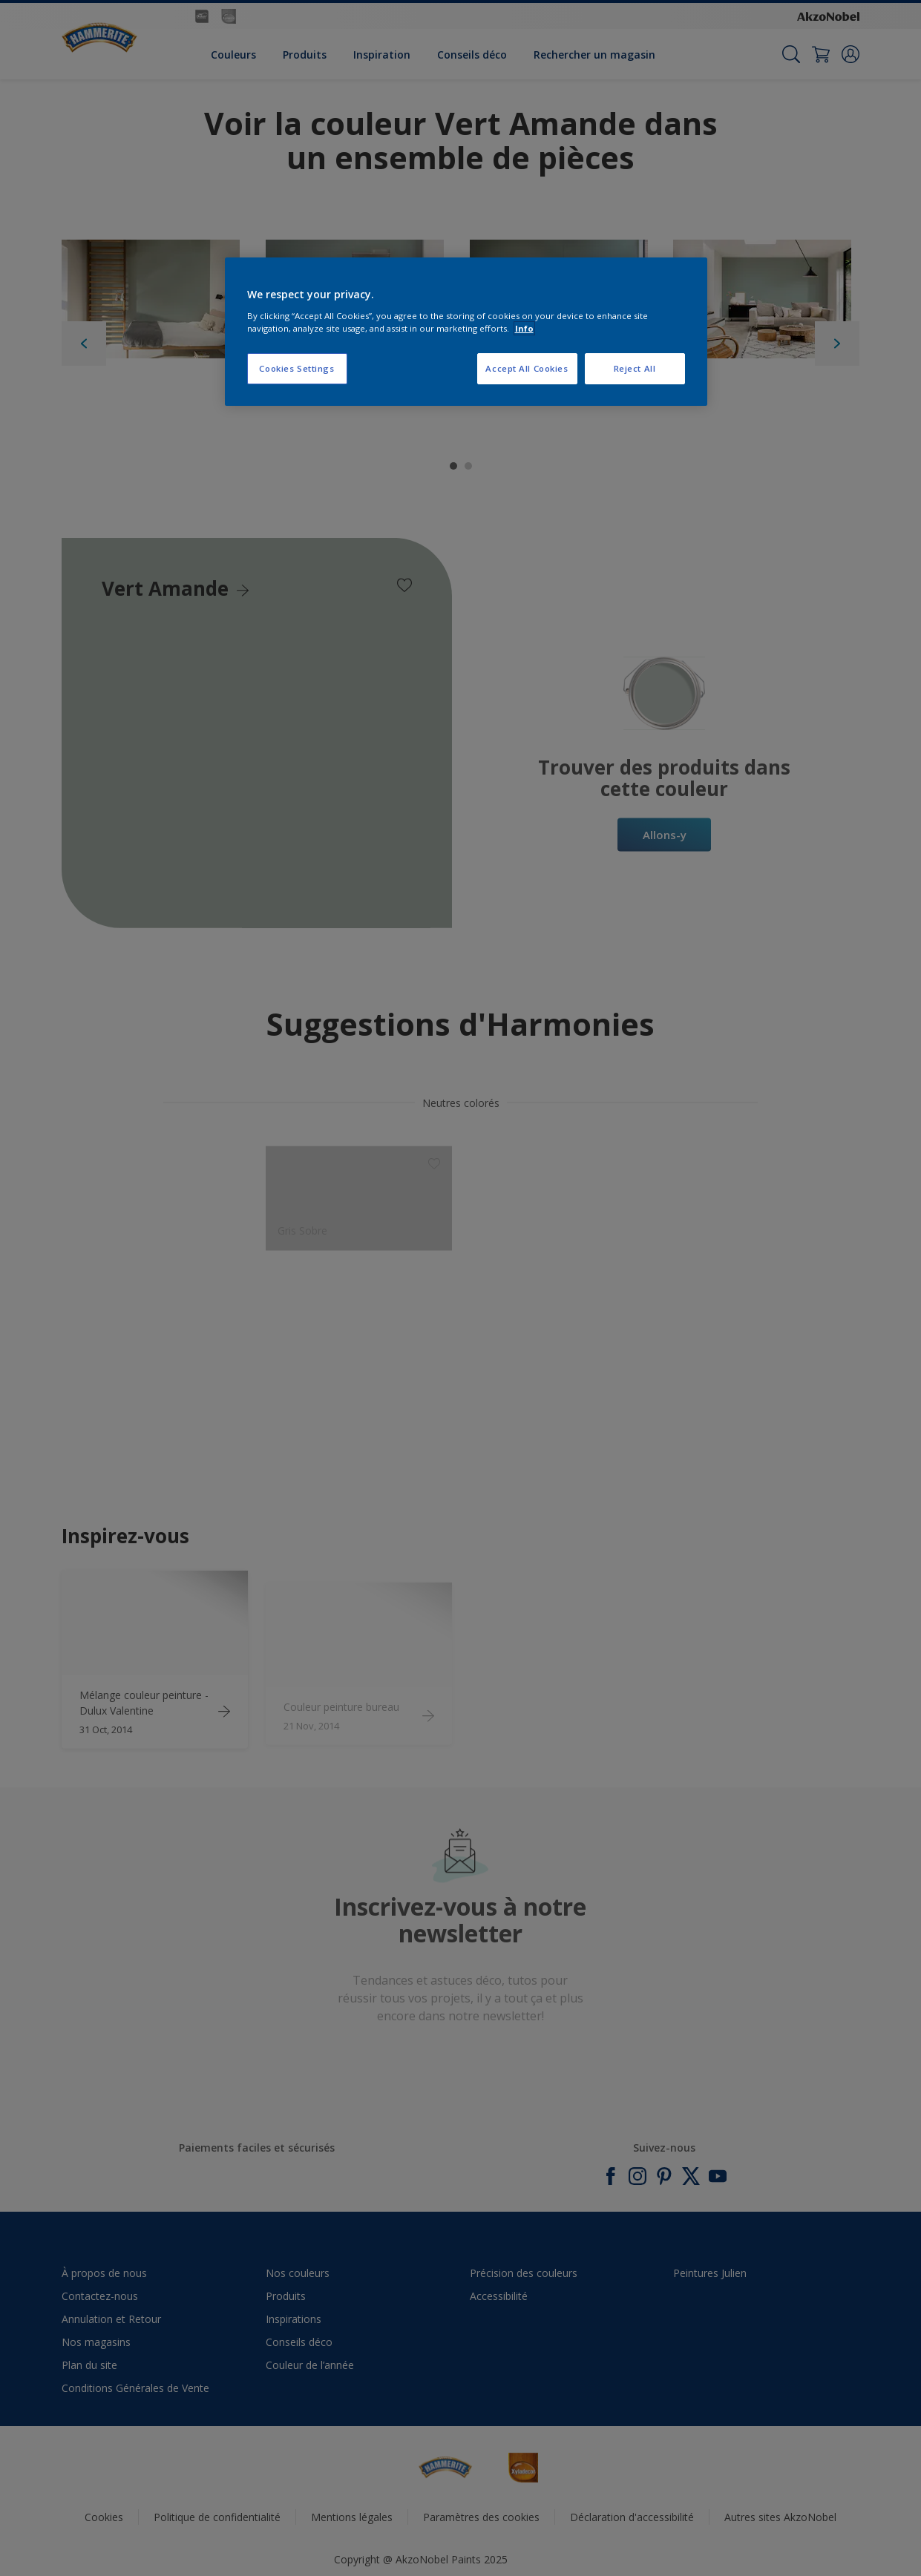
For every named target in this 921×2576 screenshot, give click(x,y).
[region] (466, 331)
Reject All (635, 368)
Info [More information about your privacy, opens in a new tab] (524, 328)
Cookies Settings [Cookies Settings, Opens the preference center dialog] (296, 368)
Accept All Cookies (526, 368)
